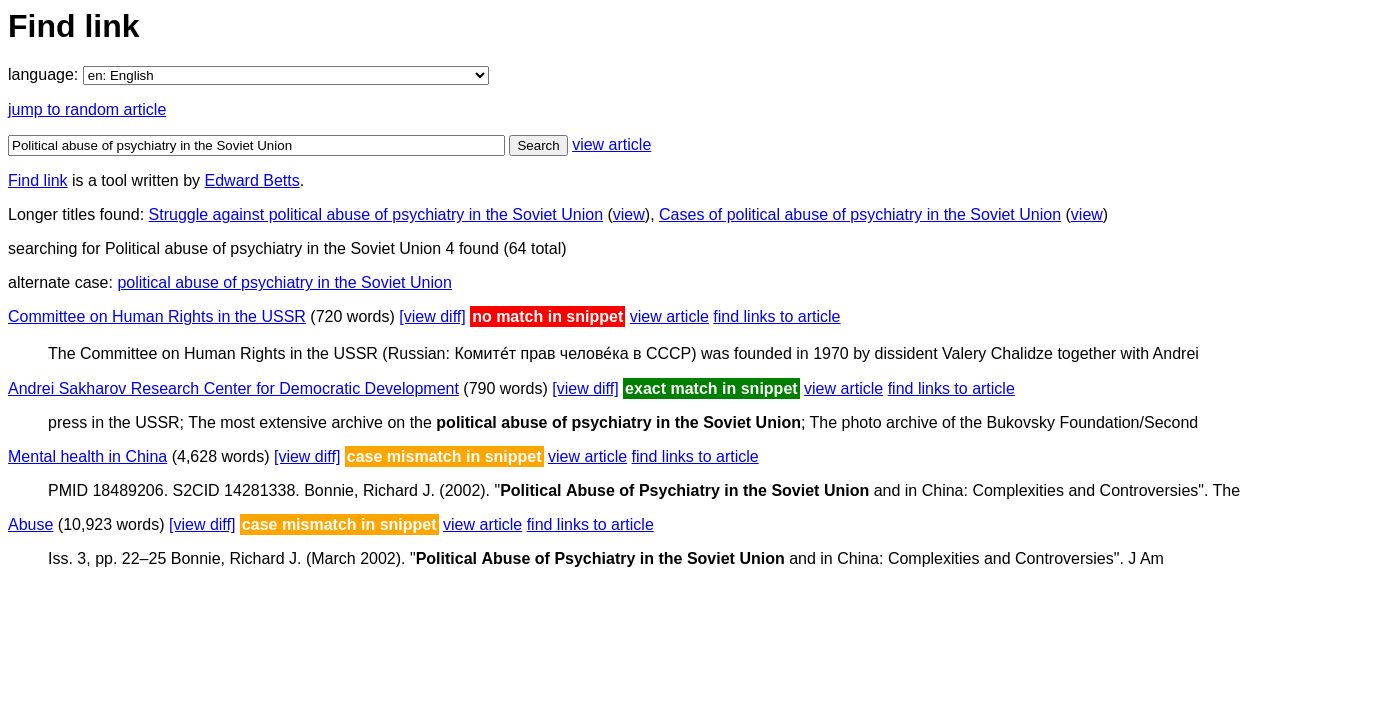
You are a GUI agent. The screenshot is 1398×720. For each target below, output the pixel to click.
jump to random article (87, 109)
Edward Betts (252, 180)
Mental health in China (87, 456)
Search (538, 145)
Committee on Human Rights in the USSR (157, 316)
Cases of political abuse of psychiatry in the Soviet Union (860, 214)
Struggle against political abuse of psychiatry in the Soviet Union (376, 214)
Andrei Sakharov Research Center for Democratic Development (233, 388)
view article (611, 144)
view (629, 214)
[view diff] (432, 316)
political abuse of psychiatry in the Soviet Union (284, 282)
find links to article (776, 316)
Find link (38, 180)
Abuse (30, 524)
